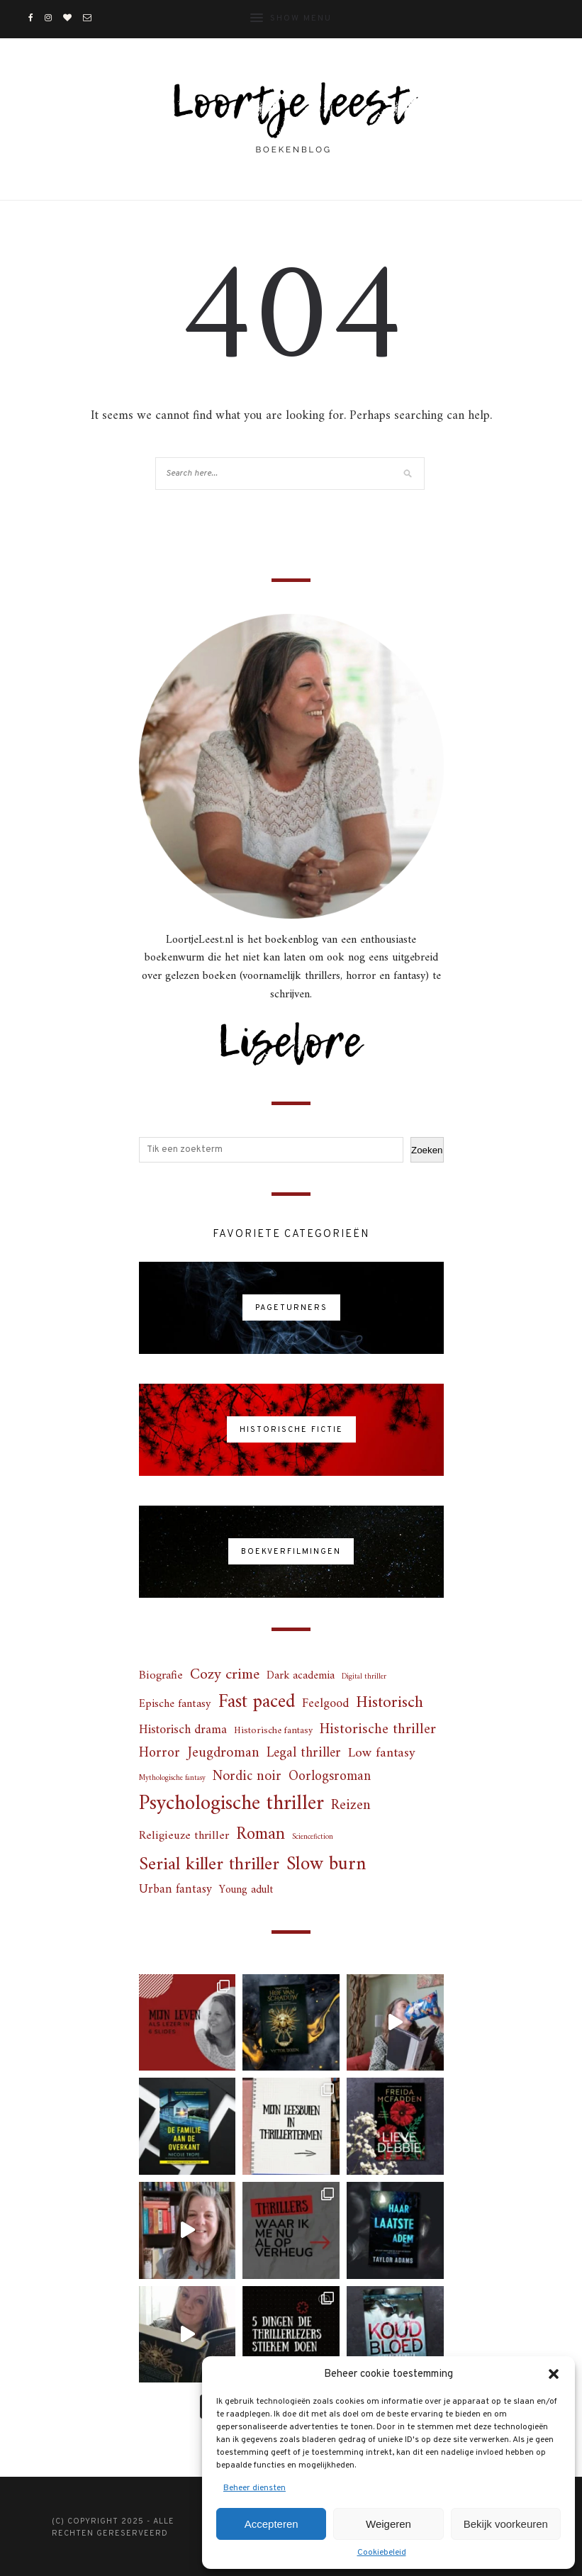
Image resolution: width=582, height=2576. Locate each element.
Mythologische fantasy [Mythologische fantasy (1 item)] (172, 1778)
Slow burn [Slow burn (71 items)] (326, 1864)
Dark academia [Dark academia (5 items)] (301, 1676)
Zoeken (426, 1150)
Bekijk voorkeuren (506, 2524)
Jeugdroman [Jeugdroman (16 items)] (223, 1753)
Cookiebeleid (381, 2552)
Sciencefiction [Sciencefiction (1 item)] (312, 1837)
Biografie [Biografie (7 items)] (161, 1676)
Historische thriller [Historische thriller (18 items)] (378, 1730)
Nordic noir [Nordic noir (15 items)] (247, 1776)
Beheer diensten (254, 2488)
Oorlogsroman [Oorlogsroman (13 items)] (330, 1777)
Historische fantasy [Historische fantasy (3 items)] (273, 1731)
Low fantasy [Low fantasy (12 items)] (381, 1753)
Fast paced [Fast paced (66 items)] (256, 1703)
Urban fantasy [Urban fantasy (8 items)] (175, 1890)
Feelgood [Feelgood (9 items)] (325, 1704)
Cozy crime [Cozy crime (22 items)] (224, 1675)
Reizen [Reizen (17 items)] (351, 1806)
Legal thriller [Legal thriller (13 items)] (304, 1753)
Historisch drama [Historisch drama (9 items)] (183, 1730)
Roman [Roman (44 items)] (260, 1835)
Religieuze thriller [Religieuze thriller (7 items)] (184, 1836)
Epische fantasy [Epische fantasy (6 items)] (175, 1704)
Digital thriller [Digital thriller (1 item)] (364, 1677)
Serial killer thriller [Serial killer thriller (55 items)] (209, 1864)
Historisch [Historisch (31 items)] (389, 1703)
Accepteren (271, 2524)
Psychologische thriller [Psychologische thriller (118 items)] (231, 1804)
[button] (554, 2374)
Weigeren (388, 2524)
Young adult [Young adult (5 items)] (246, 1890)
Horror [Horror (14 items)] (159, 1753)
